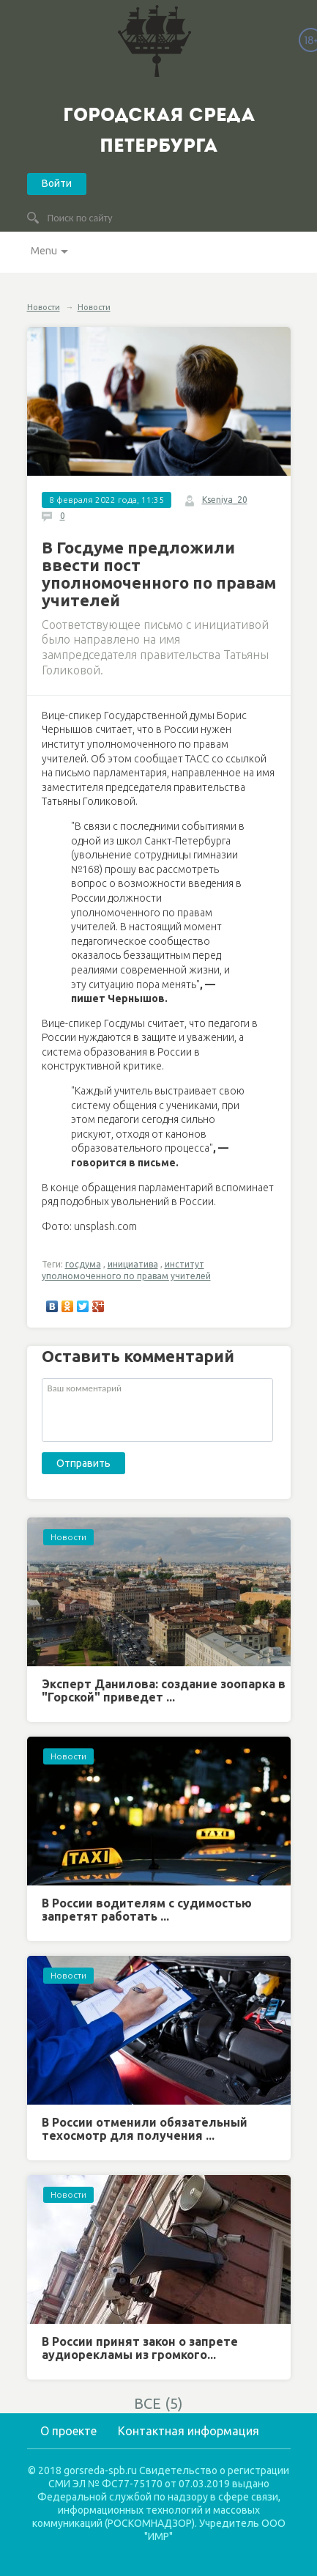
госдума (83, 1264)
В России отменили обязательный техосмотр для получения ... (144, 2129)
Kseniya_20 (224, 499)
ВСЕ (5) (158, 2403)
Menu (44, 251)
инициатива (133, 1264)
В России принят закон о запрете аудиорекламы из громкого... (140, 2348)
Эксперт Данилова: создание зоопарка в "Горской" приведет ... (164, 1690)
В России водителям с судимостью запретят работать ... (147, 1909)
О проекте (68, 2430)
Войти (57, 183)
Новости (43, 307)
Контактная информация (188, 2430)
